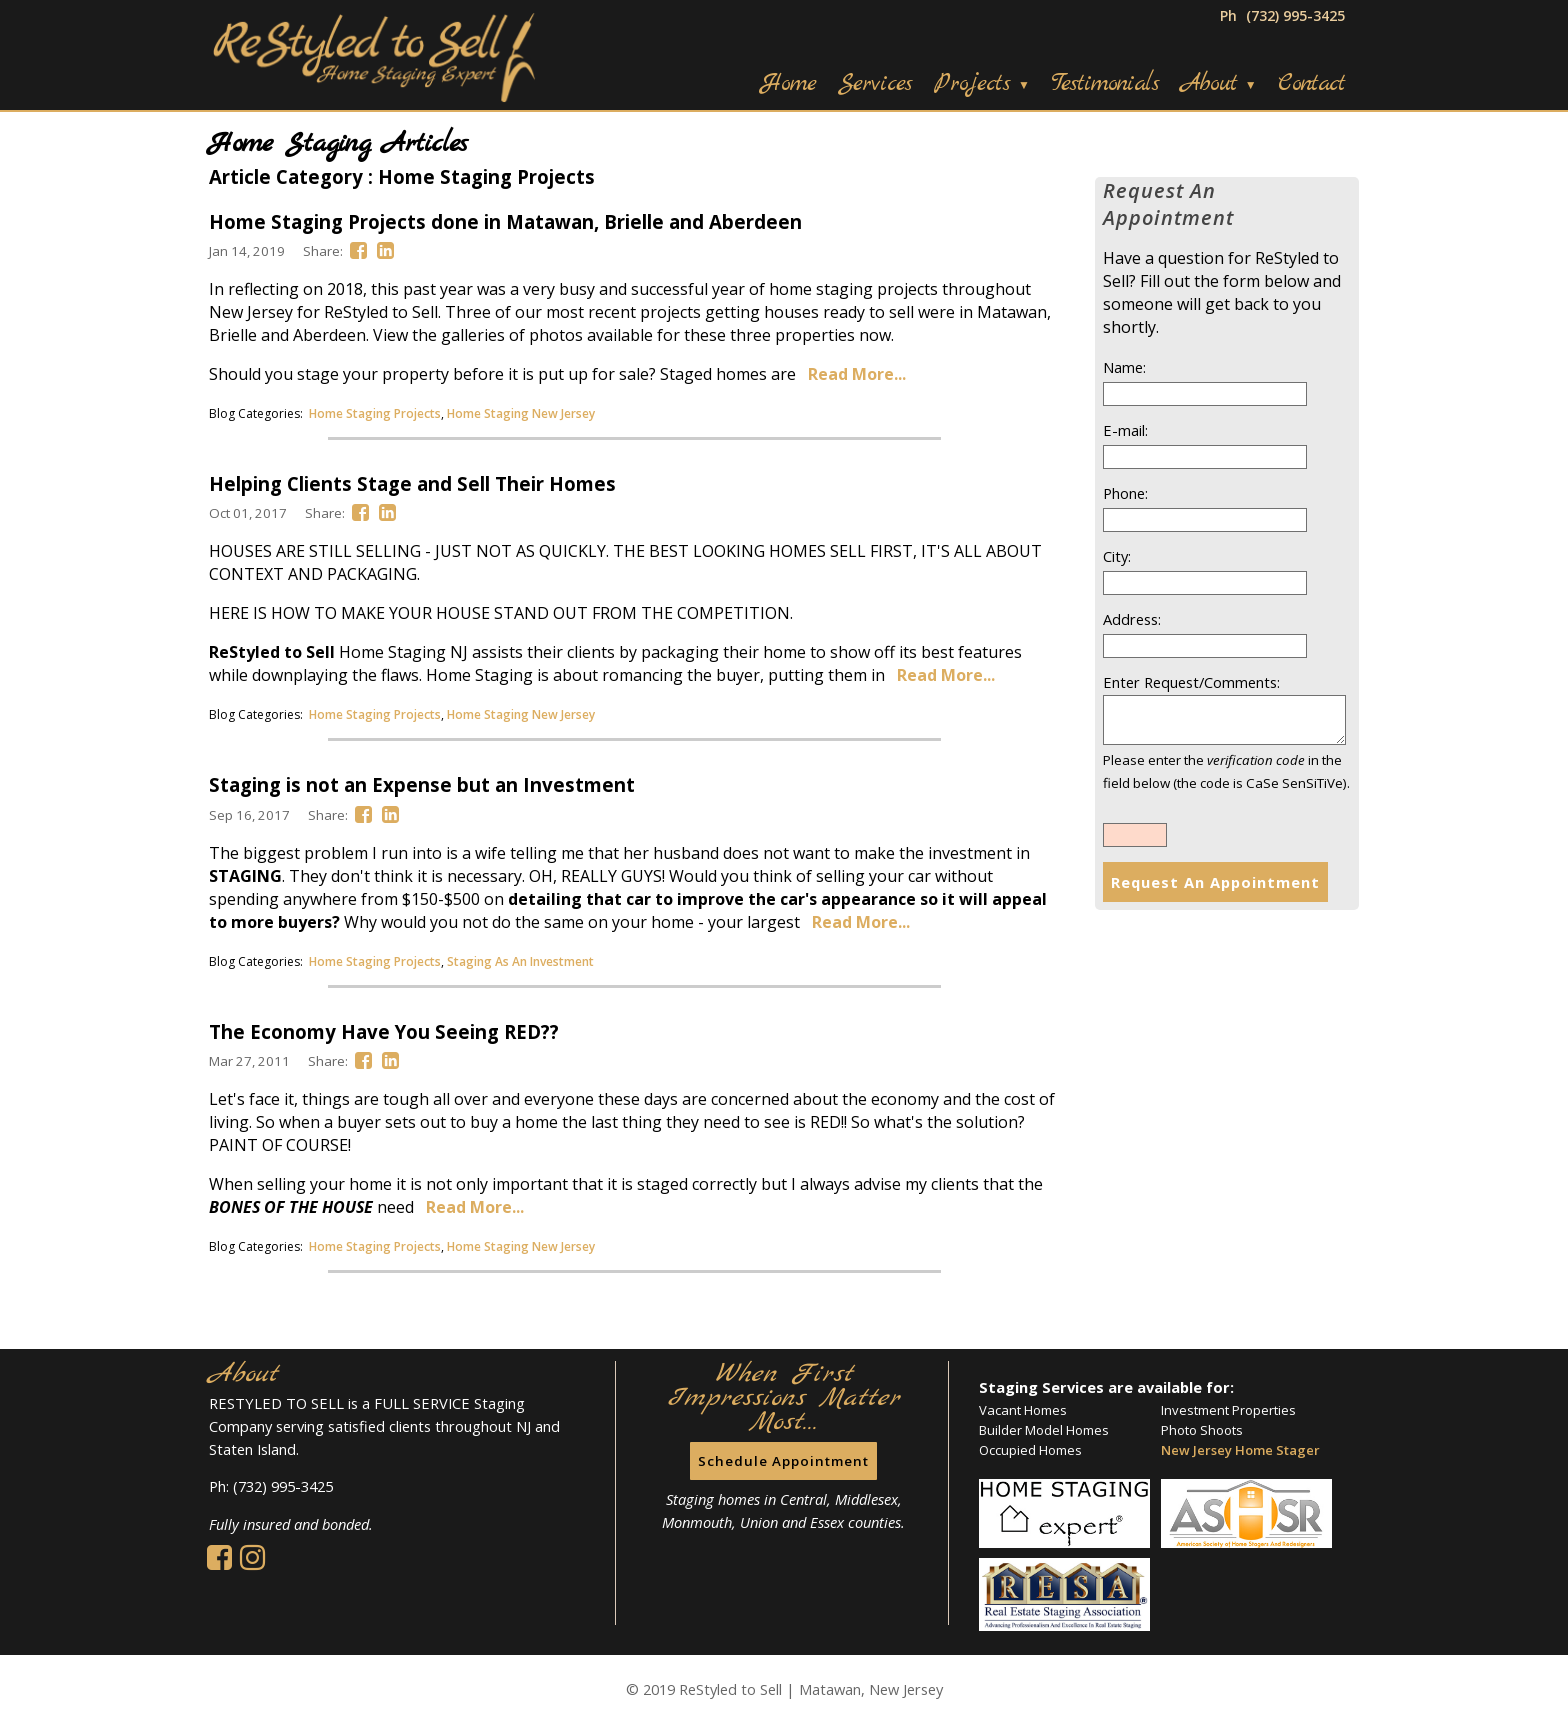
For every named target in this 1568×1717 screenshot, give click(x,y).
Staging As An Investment (520, 961)
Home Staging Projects (375, 413)
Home (788, 84)
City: (1117, 556)
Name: (1124, 367)
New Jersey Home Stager (1240, 1450)
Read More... (857, 374)
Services (875, 84)
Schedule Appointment (783, 1461)
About (1218, 84)
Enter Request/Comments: (1191, 682)
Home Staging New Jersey (521, 413)
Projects (981, 84)
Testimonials (1105, 84)
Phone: (1125, 493)
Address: (1132, 619)
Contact (1311, 84)
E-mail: (1125, 430)
